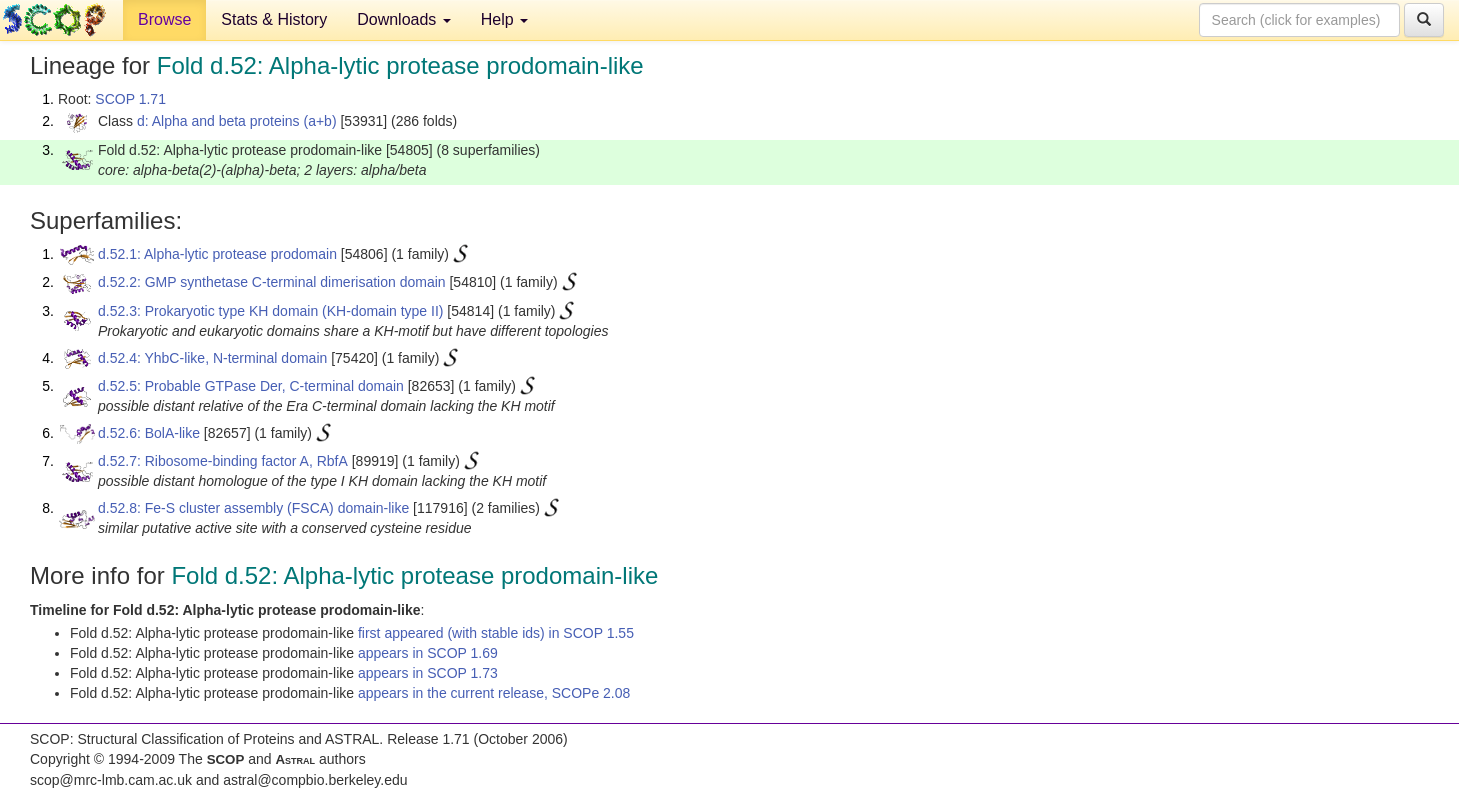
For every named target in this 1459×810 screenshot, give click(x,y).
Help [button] (504, 19)
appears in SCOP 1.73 (428, 673)
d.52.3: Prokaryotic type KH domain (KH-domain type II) (270, 311)
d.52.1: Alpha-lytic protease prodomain (217, 254)
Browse (164, 19)
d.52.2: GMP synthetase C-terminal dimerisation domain (272, 282)
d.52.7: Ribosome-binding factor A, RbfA (223, 461)
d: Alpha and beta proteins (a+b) (237, 121)
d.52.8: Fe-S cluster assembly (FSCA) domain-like (253, 508)
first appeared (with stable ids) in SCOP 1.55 (496, 633)
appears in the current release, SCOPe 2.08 (494, 693)
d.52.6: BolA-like (149, 433)
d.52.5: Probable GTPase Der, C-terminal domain (251, 386)
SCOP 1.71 (130, 99)
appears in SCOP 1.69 (428, 653)
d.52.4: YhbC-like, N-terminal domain (212, 358)
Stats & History (274, 19)
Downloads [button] (404, 19)
